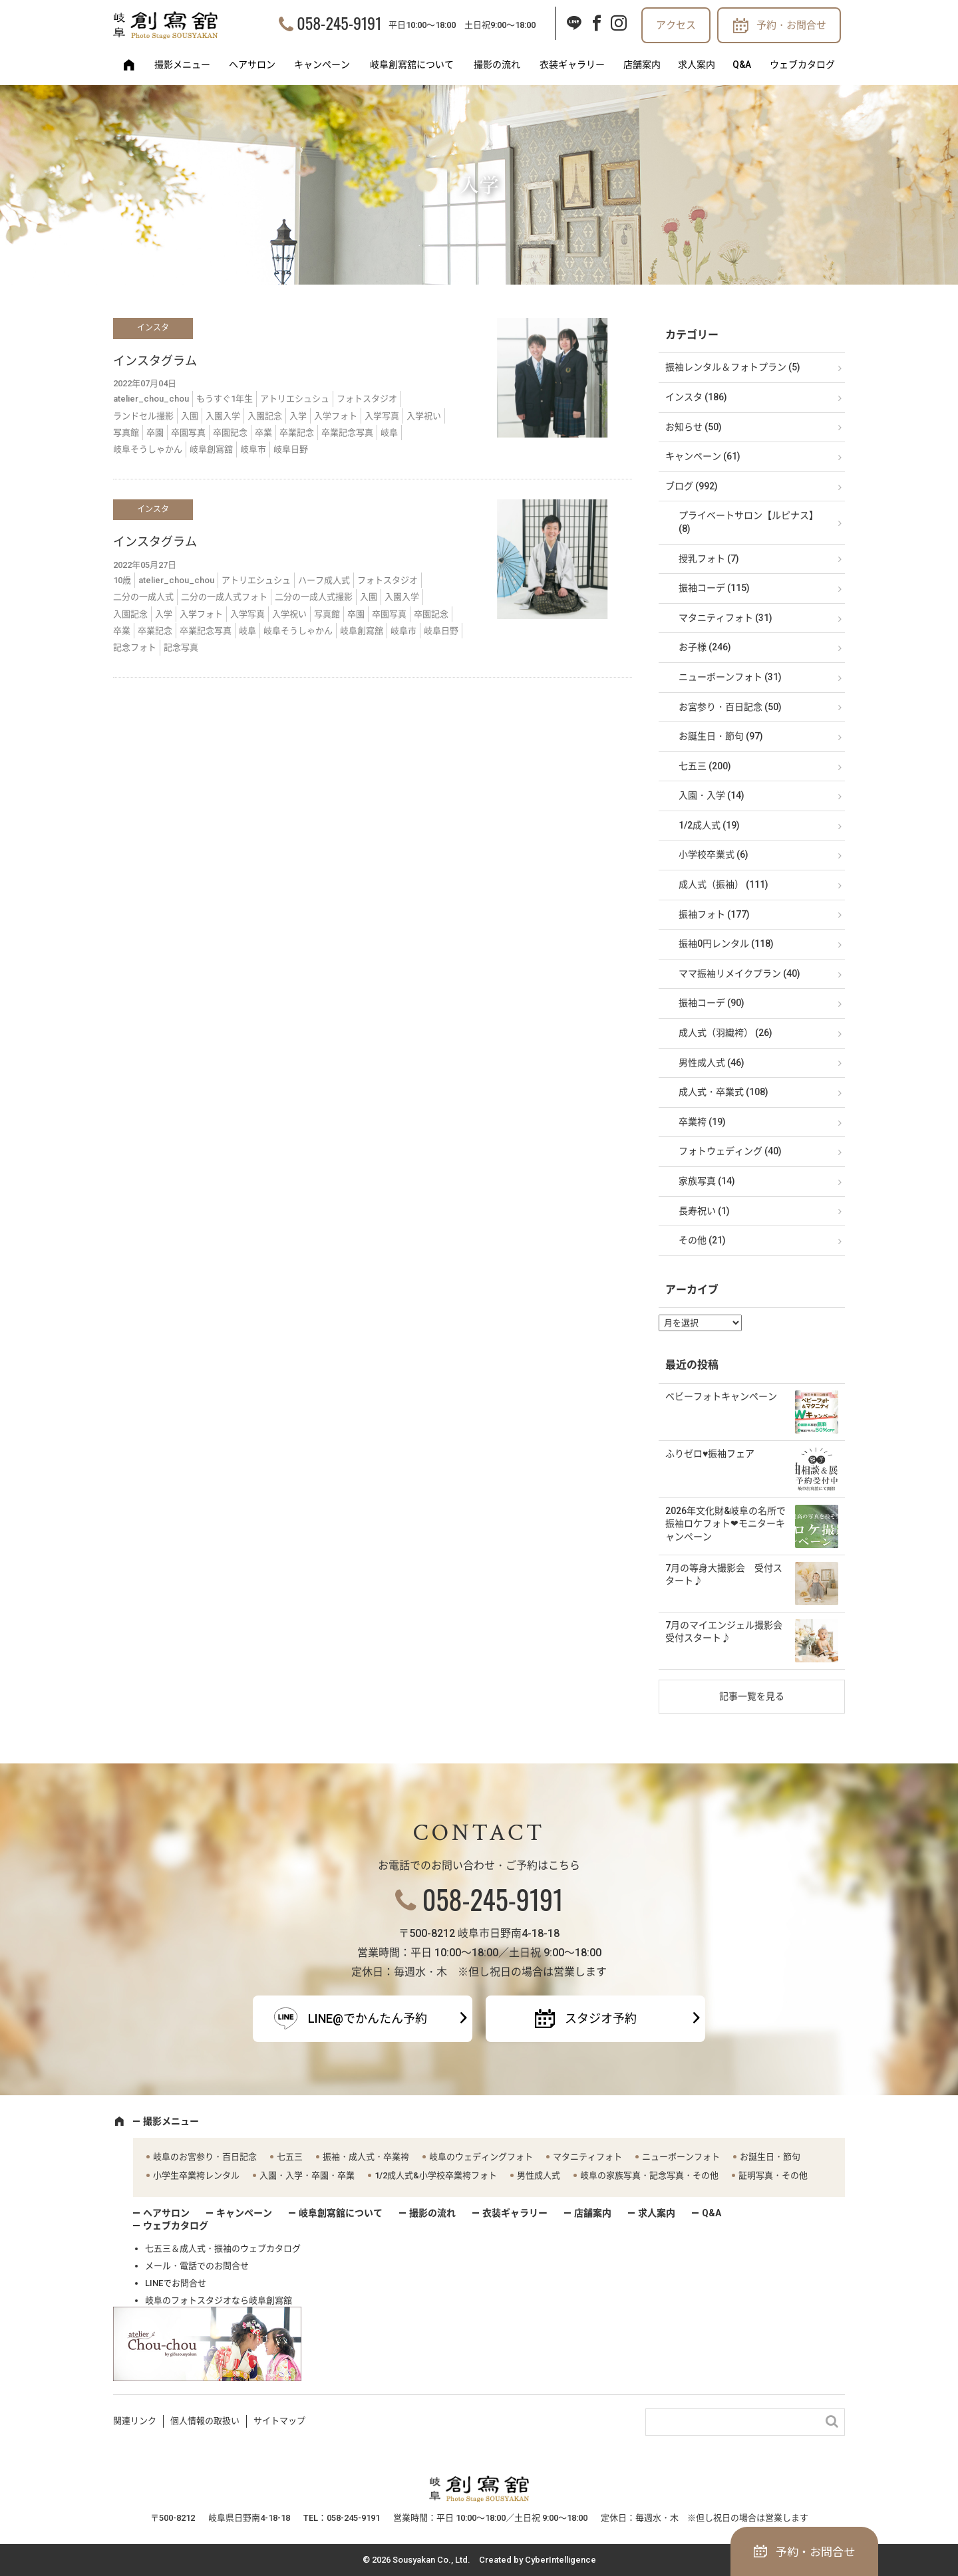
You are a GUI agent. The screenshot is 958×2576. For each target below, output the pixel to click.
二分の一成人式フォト (224, 597)
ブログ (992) (691, 486)
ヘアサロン (252, 64)
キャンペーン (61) (702, 456)
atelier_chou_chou (151, 399)
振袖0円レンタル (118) (726, 943)
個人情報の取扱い (205, 2421)
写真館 (126, 433)
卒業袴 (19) (702, 1121)
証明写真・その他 (773, 2175)
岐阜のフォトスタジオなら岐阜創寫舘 (218, 2300)
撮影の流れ (497, 64)
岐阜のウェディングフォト (481, 2157)
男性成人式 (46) (711, 1062)
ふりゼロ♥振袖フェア (709, 1453)
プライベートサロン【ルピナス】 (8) (748, 522)
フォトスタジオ (367, 399)
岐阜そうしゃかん (147, 449)
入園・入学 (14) (711, 795)
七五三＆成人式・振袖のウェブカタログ (223, 2249)
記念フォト (134, 647)
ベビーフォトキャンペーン (721, 1396)
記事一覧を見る (751, 1696)
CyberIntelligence (560, 2560)
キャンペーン (322, 64)
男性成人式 (538, 2175)
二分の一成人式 (143, 597)
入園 (189, 416)
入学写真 (382, 416)
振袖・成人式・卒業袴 (366, 2157)
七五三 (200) (705, 766)
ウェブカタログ (802, 64)
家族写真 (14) (707, 1181)
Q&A (741, 64)
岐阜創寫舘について (412, 64)
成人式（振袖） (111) (723, 884)
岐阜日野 (290, 449)
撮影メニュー (182, 64)
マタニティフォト (587, 2157)
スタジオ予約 (601, 2018)
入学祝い (423, 416)
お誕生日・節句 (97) (721, 736)
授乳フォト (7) (709, 558)
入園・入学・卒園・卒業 (307, 2175)
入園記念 (264, 416)
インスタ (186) (696, 397)
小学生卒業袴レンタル (196, 2175)
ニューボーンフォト (681, 2157)
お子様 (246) (705, 647)
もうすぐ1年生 (224, 399)
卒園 (155, 433)
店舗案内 (642, 64)
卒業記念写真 (347, 433)
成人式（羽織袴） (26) (725, 1032)
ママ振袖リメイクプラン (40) (739, 973)
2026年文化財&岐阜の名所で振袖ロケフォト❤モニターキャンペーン (725, 1523)
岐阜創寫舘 (211, 449)
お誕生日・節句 (770, 2157)
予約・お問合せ (791, 25)
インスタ (153, 327)
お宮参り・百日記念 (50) (730, 707)
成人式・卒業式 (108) (723, 1092)
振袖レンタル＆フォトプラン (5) (732, 367)
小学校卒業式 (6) (713, 854)
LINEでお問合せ (175, 2283)
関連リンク (134, 2421)
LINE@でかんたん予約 (367, 2018)
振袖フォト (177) (714, 914)
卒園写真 (188, 433)
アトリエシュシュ (294, 399)
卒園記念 (230, 433)
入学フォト (335, 416)
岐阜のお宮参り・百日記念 (205, 2157)
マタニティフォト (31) (725, 617)
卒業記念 (296, 433)
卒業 (263, 433)
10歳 (122, 580)
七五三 (290, 2157)
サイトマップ (279, 2421)
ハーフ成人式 (324, 580)
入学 (298, 416)
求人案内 (696, 64)
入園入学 (223, 416)
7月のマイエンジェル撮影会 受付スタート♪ (728, 1632)
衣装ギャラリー (572, 64)
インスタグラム (155, 361)
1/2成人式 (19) (709, 825)
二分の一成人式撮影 (314, 597)
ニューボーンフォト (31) (730, 677)
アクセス (676, 25)
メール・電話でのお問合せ (197, 2266)
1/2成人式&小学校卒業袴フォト (436, 2175)
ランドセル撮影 (143, 416)
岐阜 (389, 433)
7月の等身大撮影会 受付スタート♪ (723, 1575)
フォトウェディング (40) (730, 1151)
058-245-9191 (339, 23)
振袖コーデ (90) (711, 1002)
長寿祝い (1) (704, 1211)
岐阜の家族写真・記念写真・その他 (649, 2175)
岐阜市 (253, 449)
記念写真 (181, 647)
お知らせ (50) (693, 427)
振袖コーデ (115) (714, 587)
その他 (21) (702, 1240)
